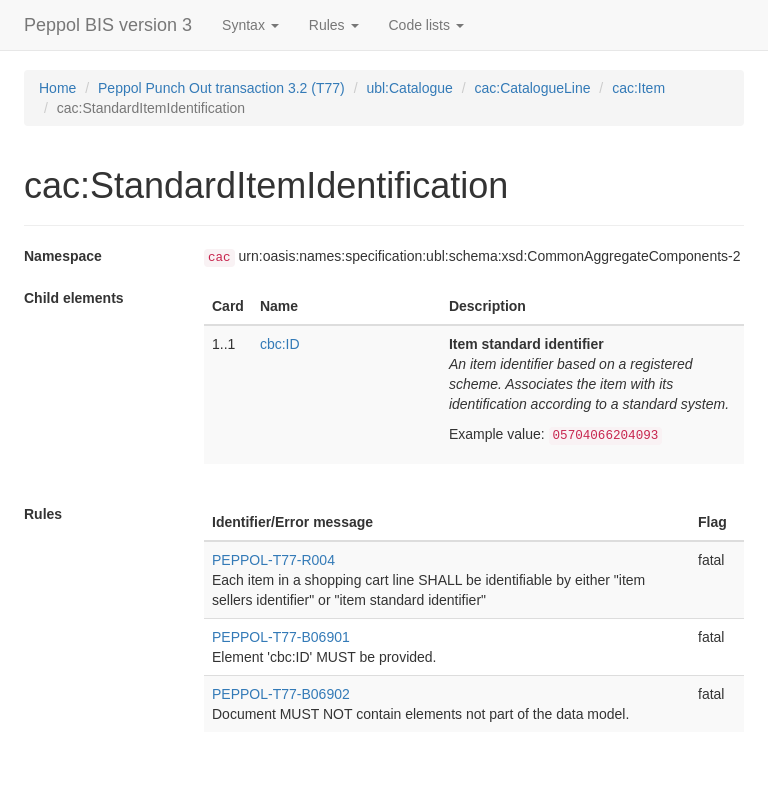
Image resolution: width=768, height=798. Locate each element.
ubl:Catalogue (409, 88)
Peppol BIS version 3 (108, 25)
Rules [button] (334, 25)
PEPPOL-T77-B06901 (281, 637)
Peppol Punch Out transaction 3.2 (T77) (221, 88)
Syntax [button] (250, 25)
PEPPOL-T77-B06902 (281, 694)
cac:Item (638, 88)
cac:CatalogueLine (532, 88)
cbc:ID (280, 344)
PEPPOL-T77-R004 (273, 560)
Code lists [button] (426, 25)
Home (57, 88)
